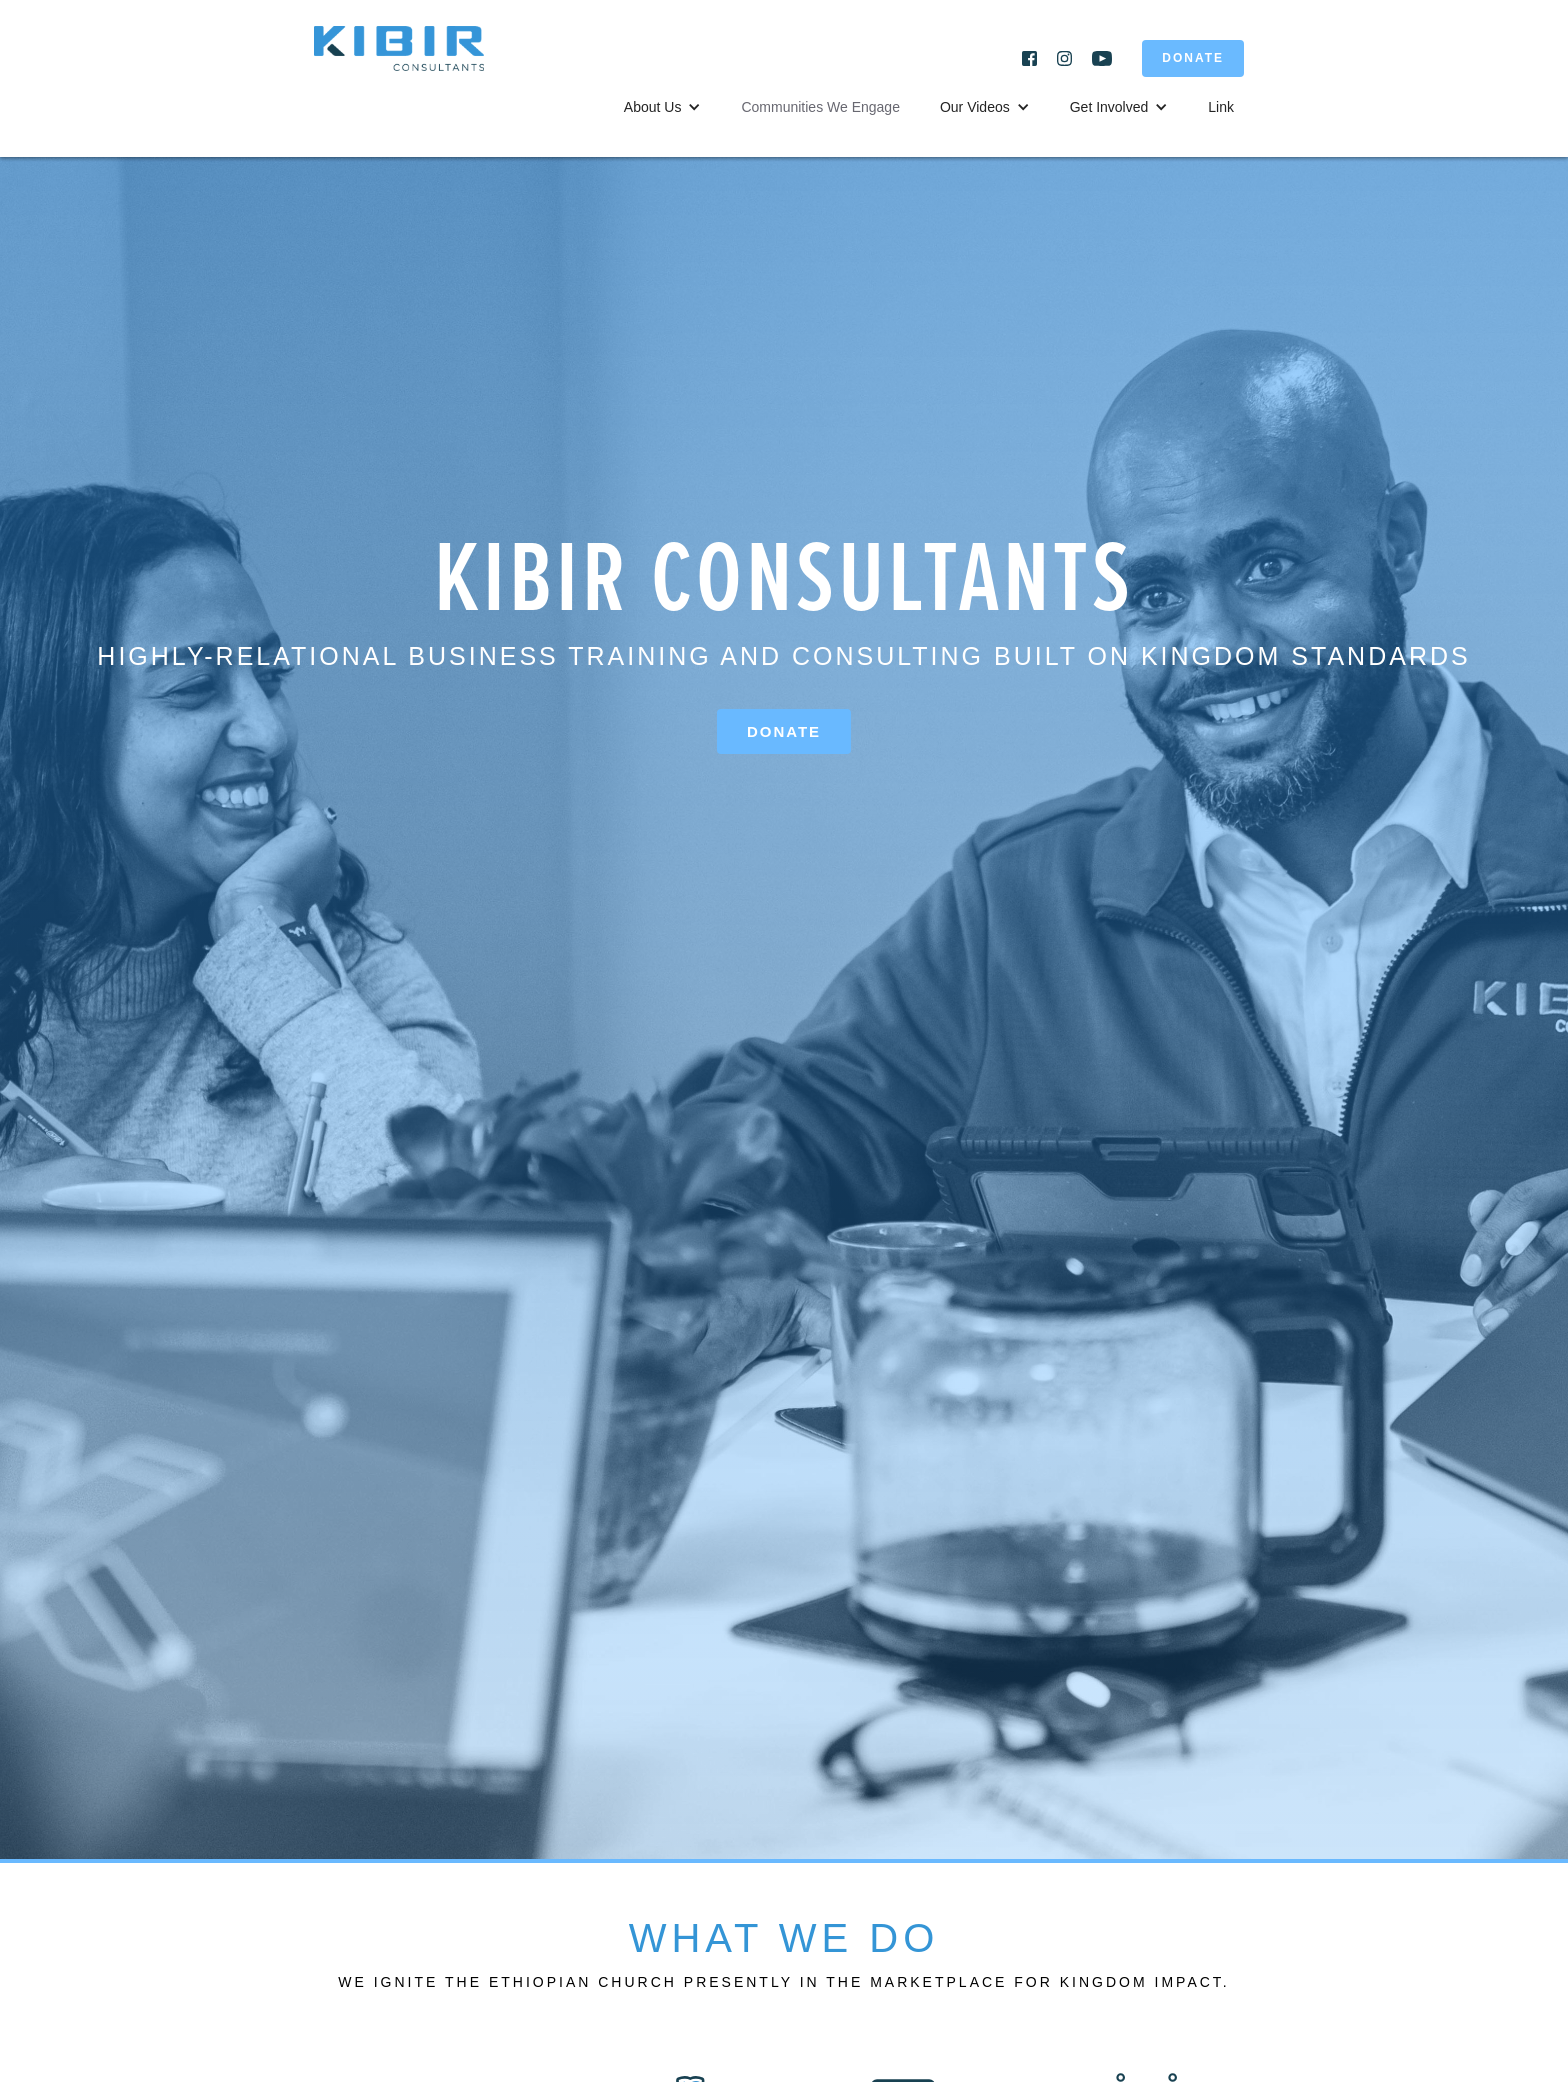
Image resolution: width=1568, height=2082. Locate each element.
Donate (784, 731)
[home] (414, 58)
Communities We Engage (820, 107)
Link (1221, 107)
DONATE (1193, 58)
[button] (663, 107)
